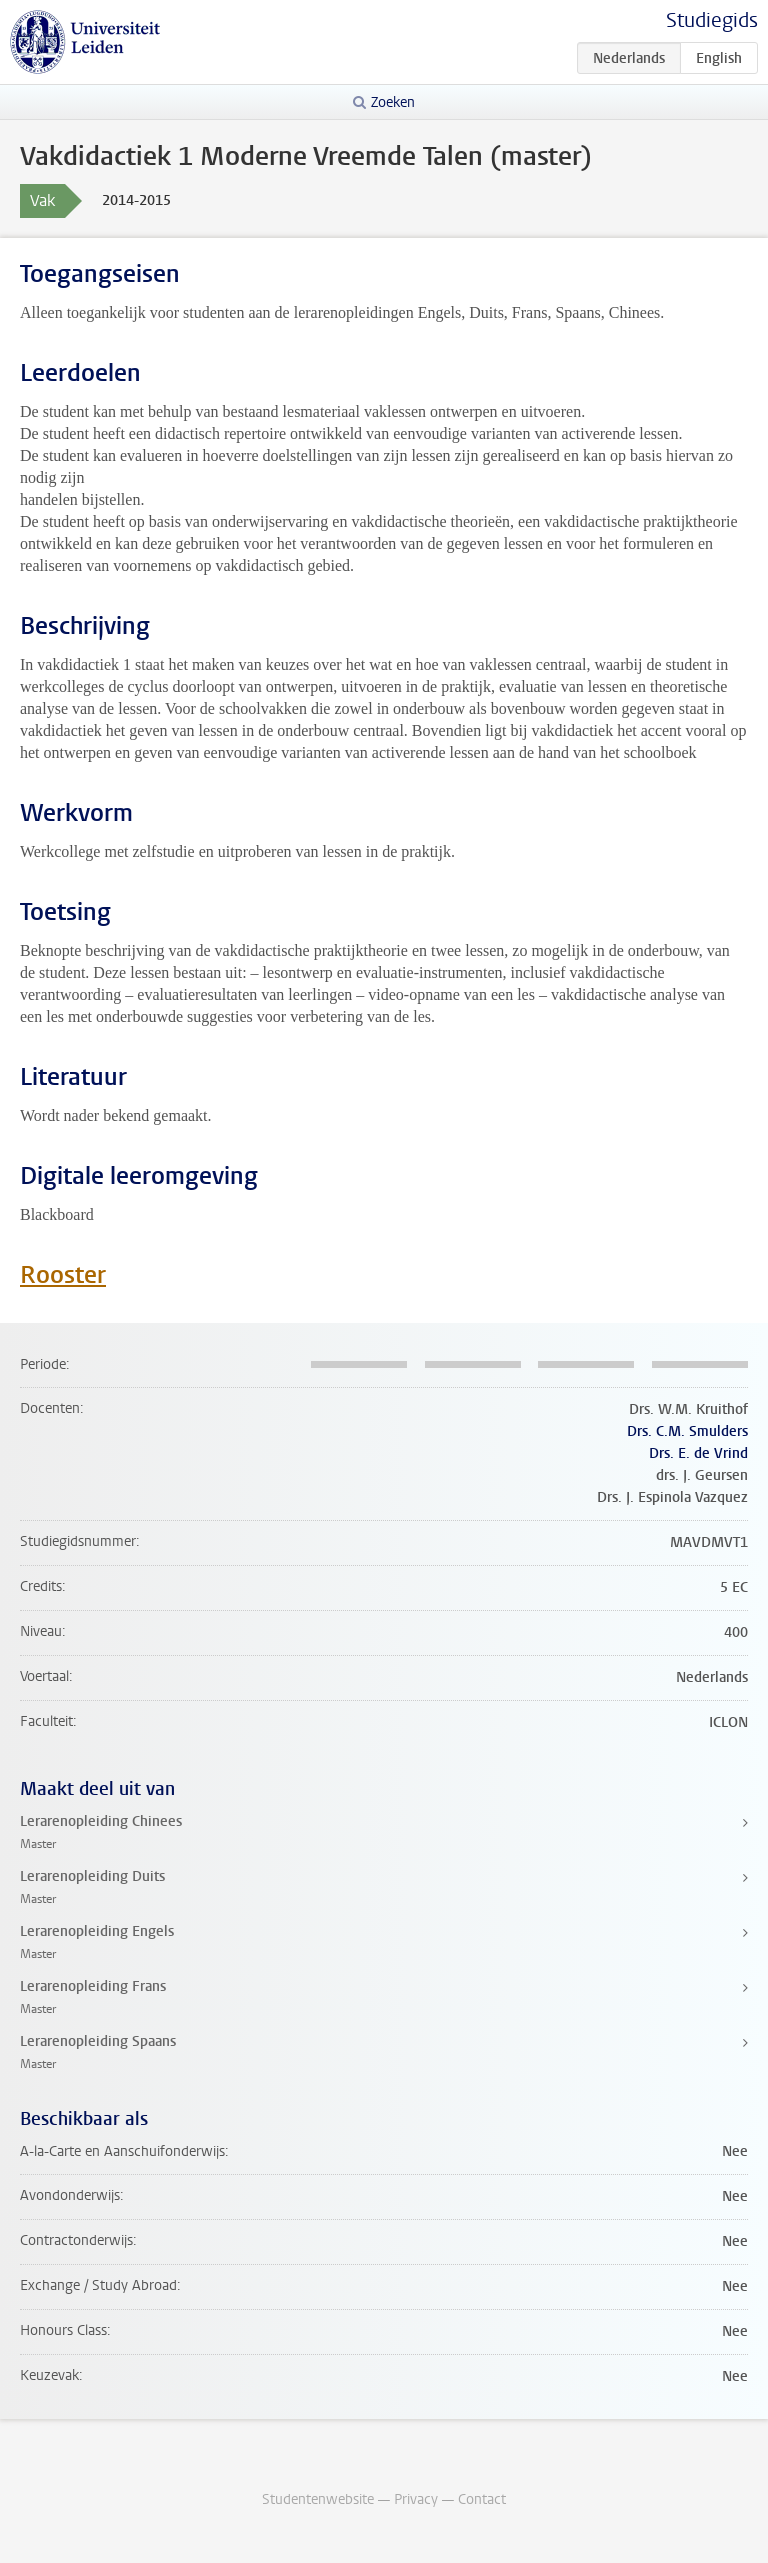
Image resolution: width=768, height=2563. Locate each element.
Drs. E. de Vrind (698, 1453)
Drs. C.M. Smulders (687, 1431)
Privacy (416, 2499)
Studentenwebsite (318, 2499)
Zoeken (393, 102)
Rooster (63, 1275)
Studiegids (712, 20)
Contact (482, 2499)
